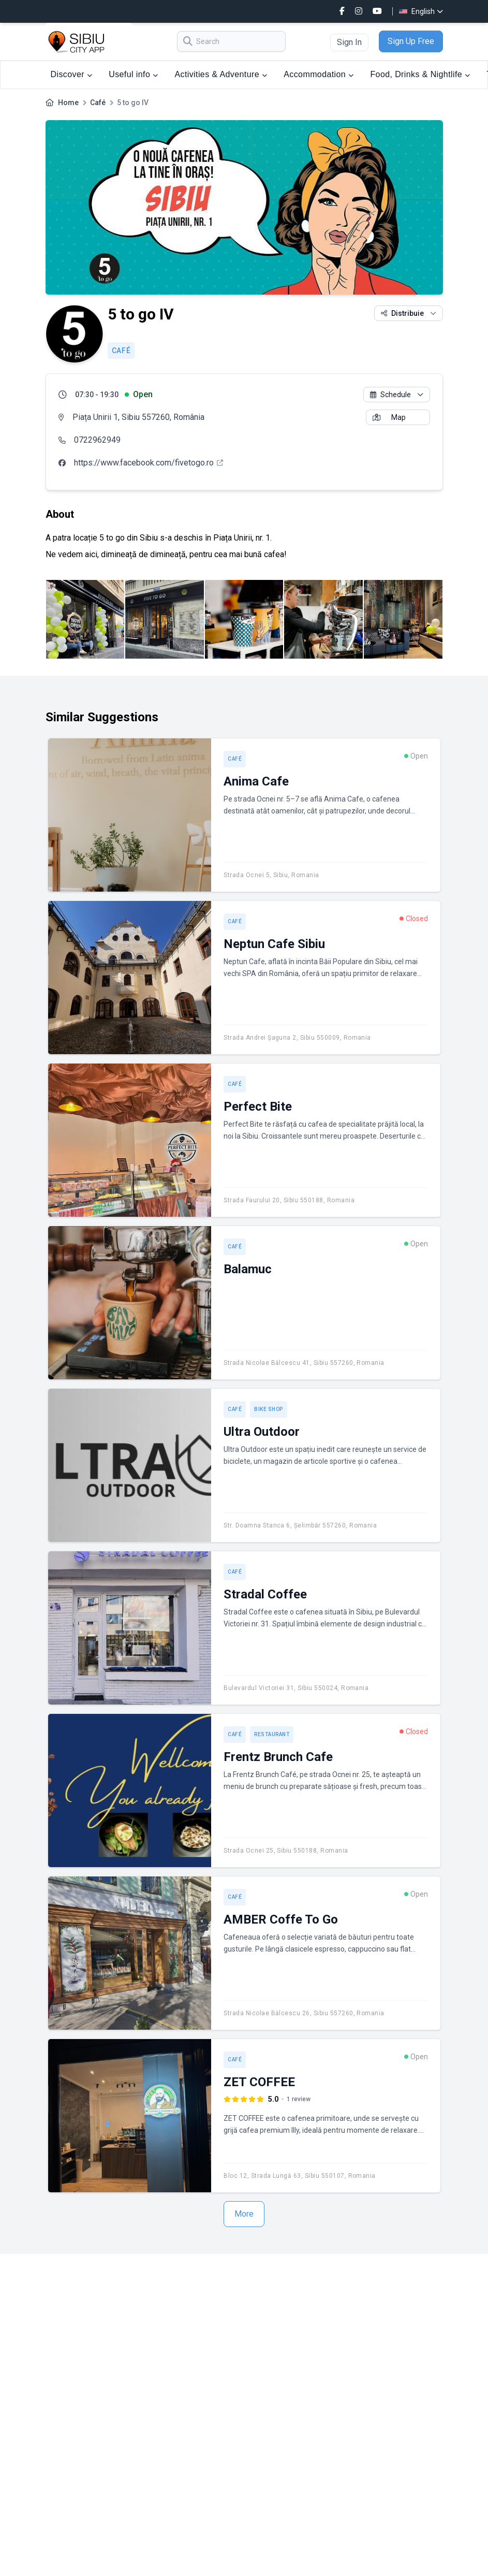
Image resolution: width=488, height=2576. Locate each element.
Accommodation (318, 74)
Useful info (133, 74)
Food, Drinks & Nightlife (420, 74)
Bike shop (268, 1409)
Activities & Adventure (220, 74)
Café (98, 102)
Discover (72, 74)
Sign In (349, 42)
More (244, 2214)
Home (68, 102)
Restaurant (271, 1734)
